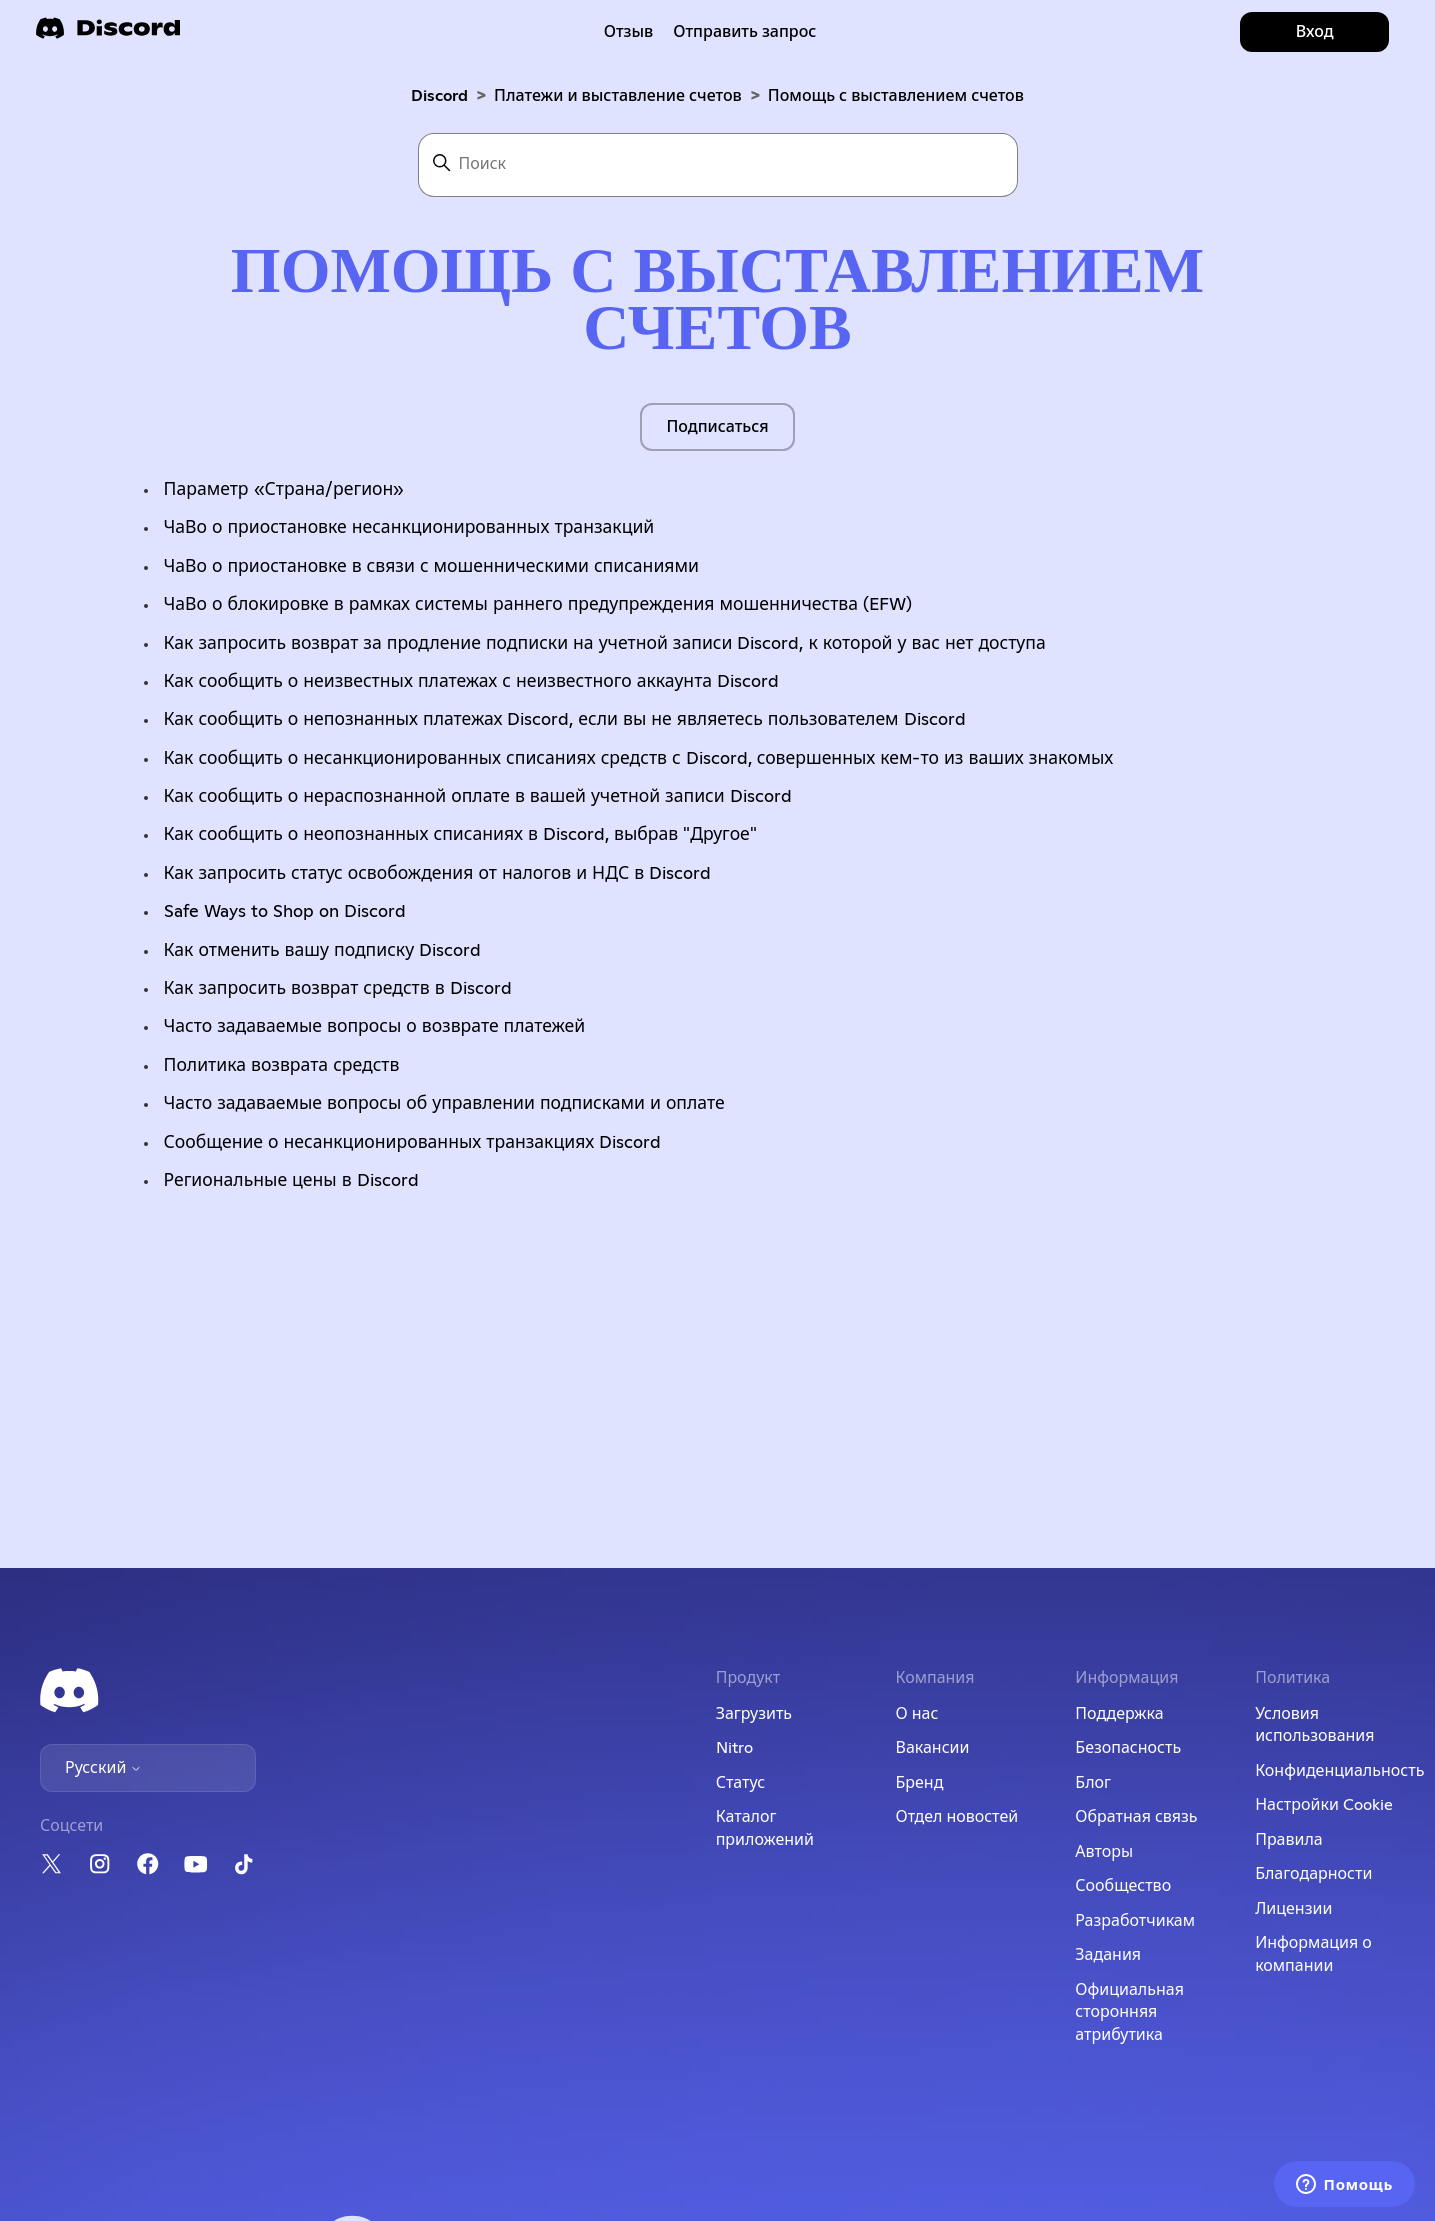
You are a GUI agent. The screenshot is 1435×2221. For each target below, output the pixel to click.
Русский (103, 1768)
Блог (1093, 1783)
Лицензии (1293, 1909)
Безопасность (1128, 1748)
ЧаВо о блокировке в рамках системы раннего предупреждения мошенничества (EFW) (538, 605)
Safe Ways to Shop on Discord (285, 912)
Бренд (919, 1783)
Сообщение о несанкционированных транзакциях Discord (413, 1143)
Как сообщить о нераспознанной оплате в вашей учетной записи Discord (478, 797)
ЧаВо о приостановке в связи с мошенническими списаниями (431, 567)
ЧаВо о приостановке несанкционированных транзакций (409, 528)
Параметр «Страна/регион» (284, 490)
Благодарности (1313, 1874)
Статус (740, 1783)
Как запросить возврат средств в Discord (338, 989)
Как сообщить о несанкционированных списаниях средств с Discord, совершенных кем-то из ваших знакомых (639, 759)
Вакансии (932, 1748)
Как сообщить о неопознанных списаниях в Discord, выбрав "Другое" (460, 835)
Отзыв (629, 32)
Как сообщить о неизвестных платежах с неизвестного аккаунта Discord (472, 682)
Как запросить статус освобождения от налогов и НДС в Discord (438, 874)
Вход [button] (1315, 32)
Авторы (1104, 1852)
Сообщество (1123, 1886)
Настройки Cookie (1324, 1805)
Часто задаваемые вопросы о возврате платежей (375, 1027)
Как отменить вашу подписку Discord (323, 951)
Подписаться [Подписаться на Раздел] (717, 427)
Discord (439, 96)
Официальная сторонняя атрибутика (1129, 2012)
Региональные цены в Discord (291, 1181)
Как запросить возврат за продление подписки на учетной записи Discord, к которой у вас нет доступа (605, 644)
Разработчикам (1135, 1921)
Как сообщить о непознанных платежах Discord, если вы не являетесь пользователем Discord (565, 720)
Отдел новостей (956, 1817)
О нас (916, 1714)
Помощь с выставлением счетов (896, 96)
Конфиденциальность (1339, 1771)
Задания (1108, 1955)
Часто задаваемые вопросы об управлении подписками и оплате (444, 1104)
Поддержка (1119, 1714)
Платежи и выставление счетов (618, 96)
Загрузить (754, 1714)
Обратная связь (1136, 1817)
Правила (1289, 1840)
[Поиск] (718, 165)
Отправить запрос (744, 32)
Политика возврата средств (282, 1066)
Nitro (734, 1748)
